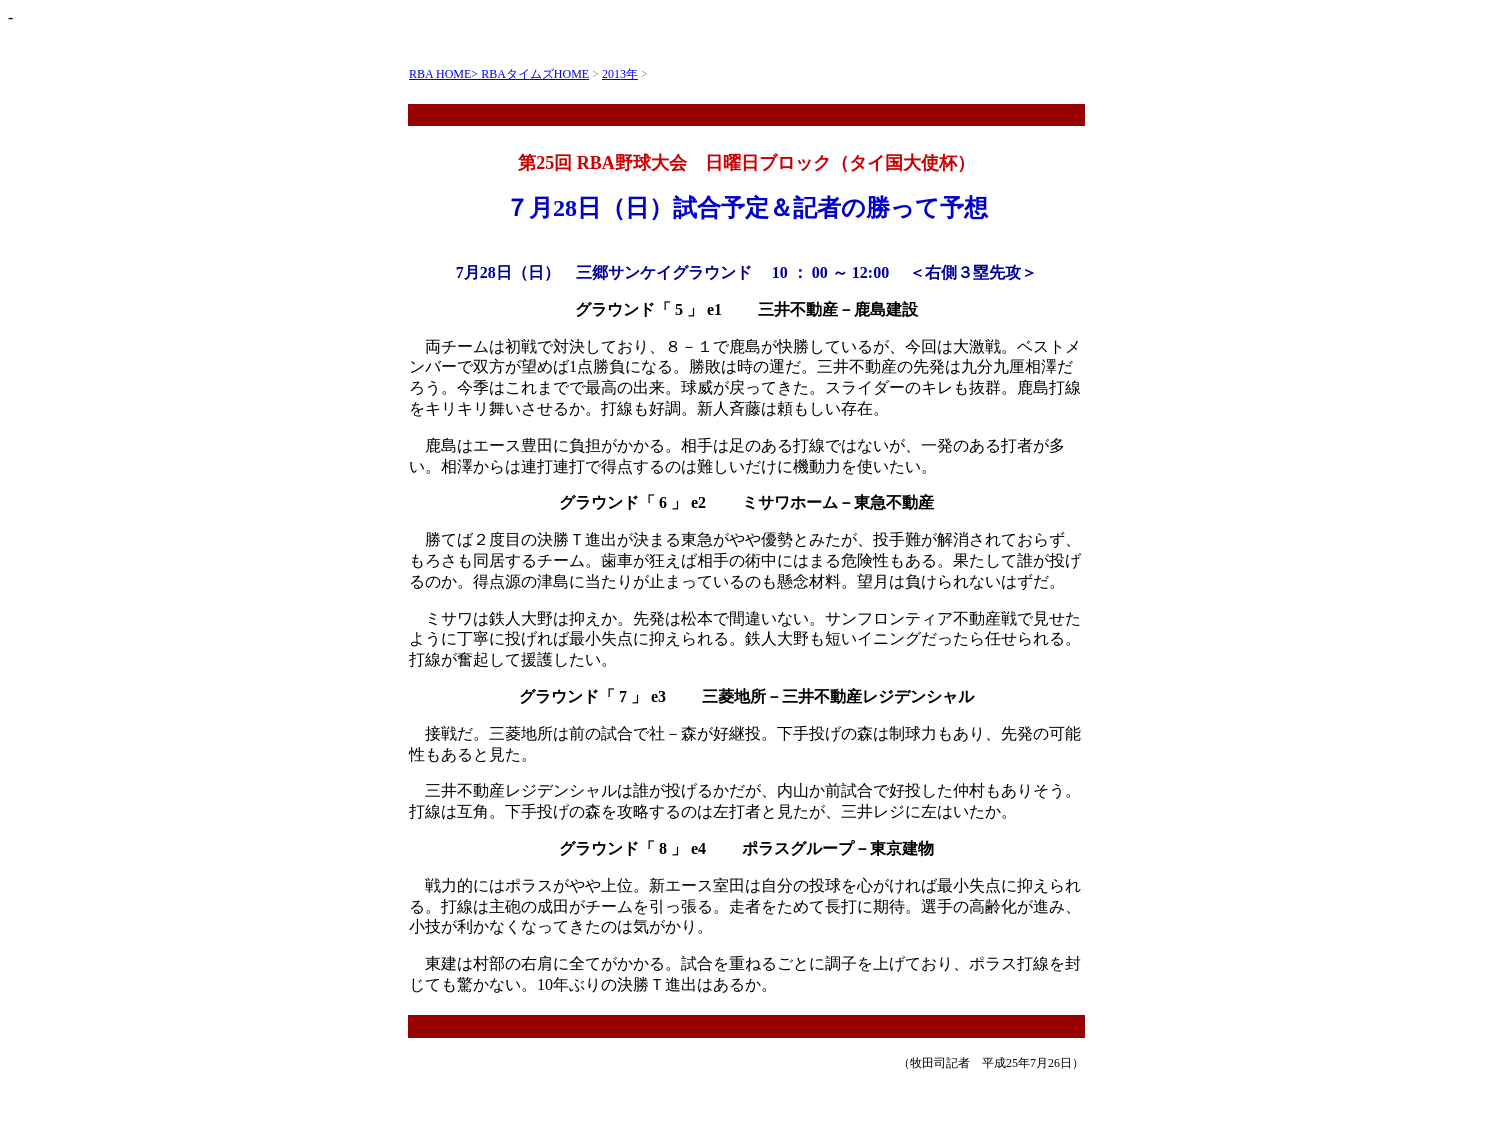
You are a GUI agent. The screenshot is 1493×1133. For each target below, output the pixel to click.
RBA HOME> (445, 74)
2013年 (620, 74)
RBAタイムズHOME (535, 74)
